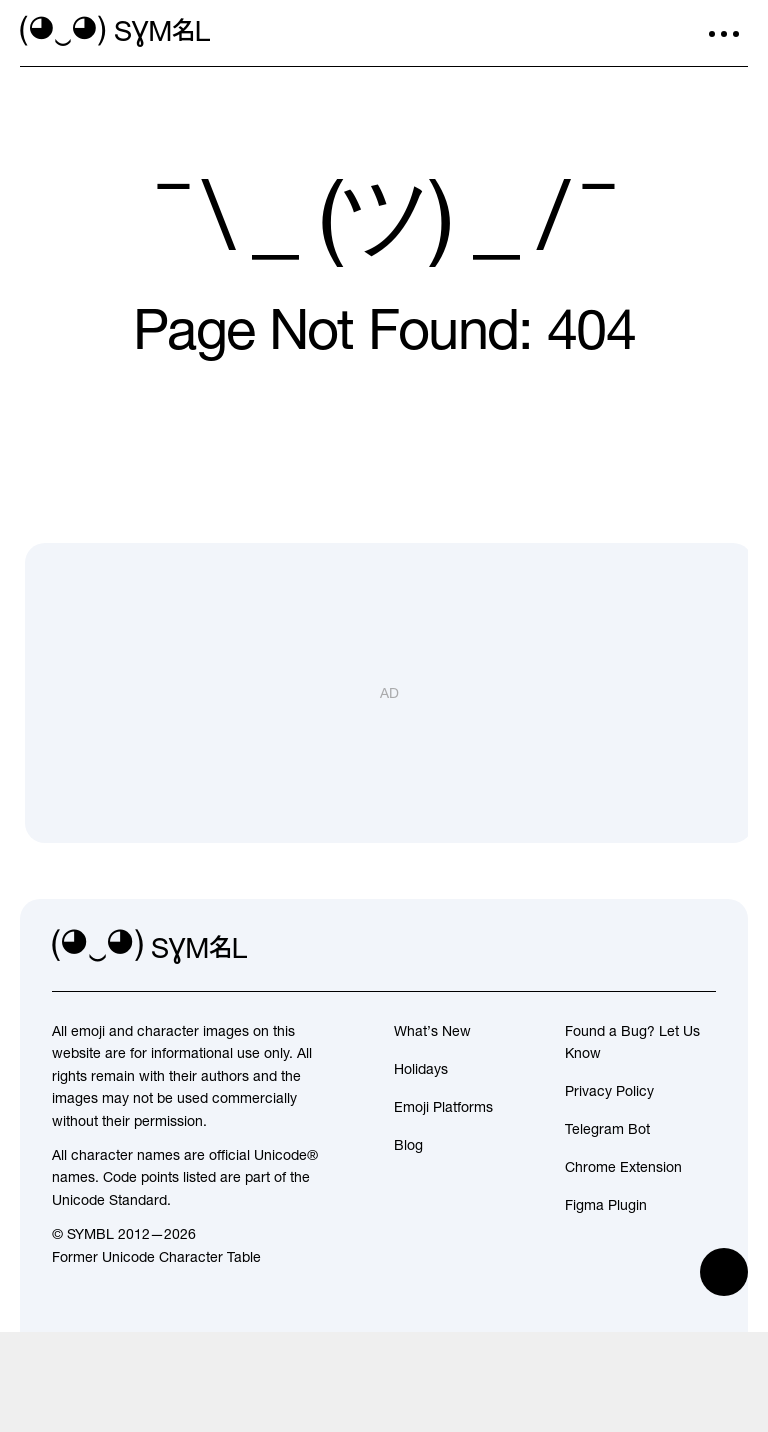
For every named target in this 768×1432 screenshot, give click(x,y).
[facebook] (700, 947)
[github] (656, 947)
